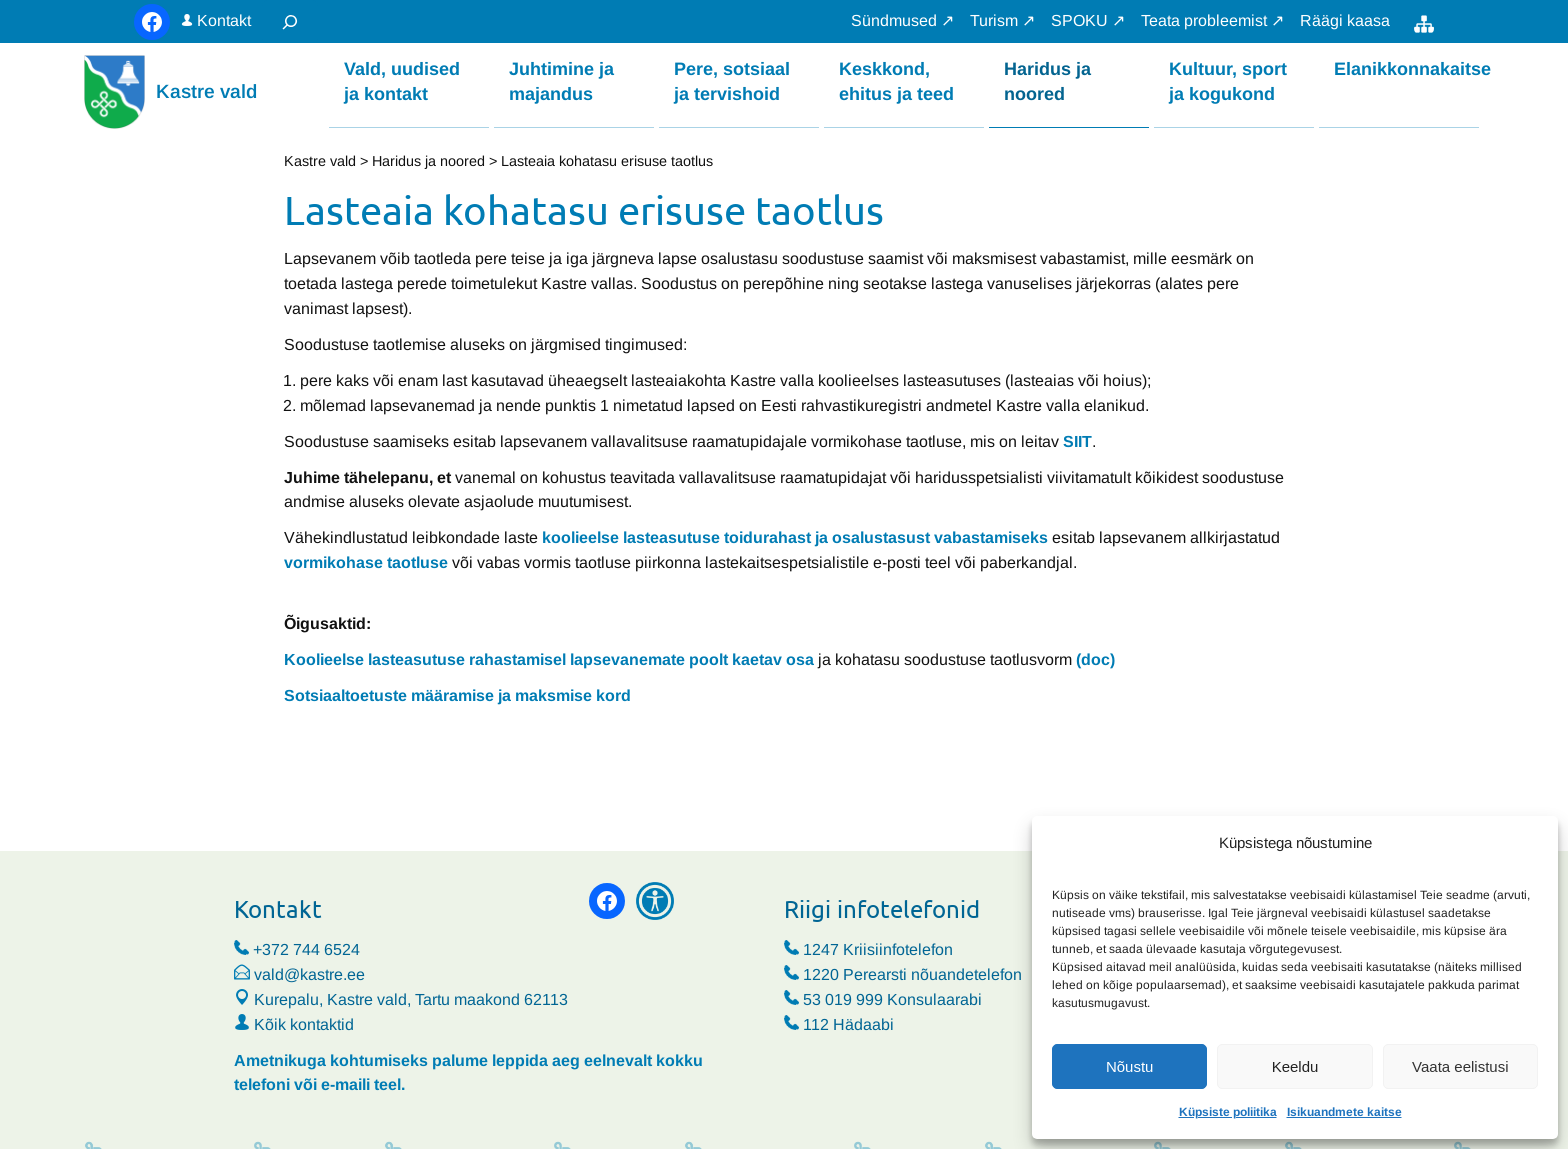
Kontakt (224, 20)
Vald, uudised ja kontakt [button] (402, 80)
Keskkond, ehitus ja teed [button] (896, 80)
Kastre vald (206, 91)
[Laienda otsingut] (290, 21)
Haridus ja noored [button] (1047, 80)
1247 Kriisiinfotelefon (878, 949)
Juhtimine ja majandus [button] (561, 80)
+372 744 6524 (306, 949)
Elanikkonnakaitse (1406, 68)
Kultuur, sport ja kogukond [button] (1228, 80)
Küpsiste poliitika (1228, 1112)
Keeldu (1295, 1066)
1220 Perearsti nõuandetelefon (912, 974)
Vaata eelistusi (1460, 1066)
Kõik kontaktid (304, 1024)
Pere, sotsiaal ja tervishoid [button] (732, 80)
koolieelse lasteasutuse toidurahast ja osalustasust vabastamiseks (795, 537)
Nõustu (1130, 1066)
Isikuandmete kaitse (1344, 1112)
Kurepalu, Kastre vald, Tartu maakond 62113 (401, 999)
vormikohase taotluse (366, 562)
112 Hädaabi (848, 1024)
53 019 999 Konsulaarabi (892, 999)
